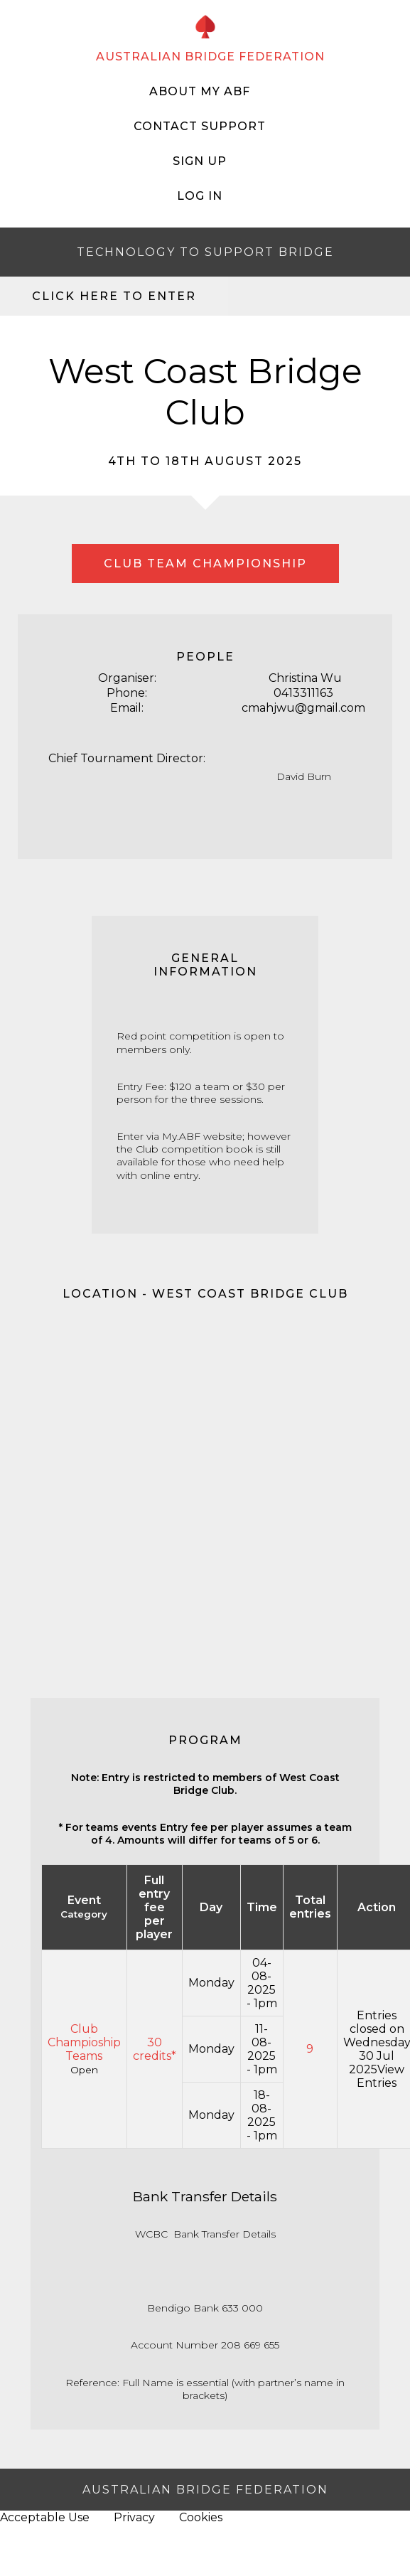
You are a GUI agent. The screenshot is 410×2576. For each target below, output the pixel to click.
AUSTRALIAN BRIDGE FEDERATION (210, 56)
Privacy (134, 2517)
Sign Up (200, 161)
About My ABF (199, 91)
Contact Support (200, 126)
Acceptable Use (45, 2517)
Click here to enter (114, 296)
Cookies (200, 2517)
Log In (199, 196)
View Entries (380, 2076)
